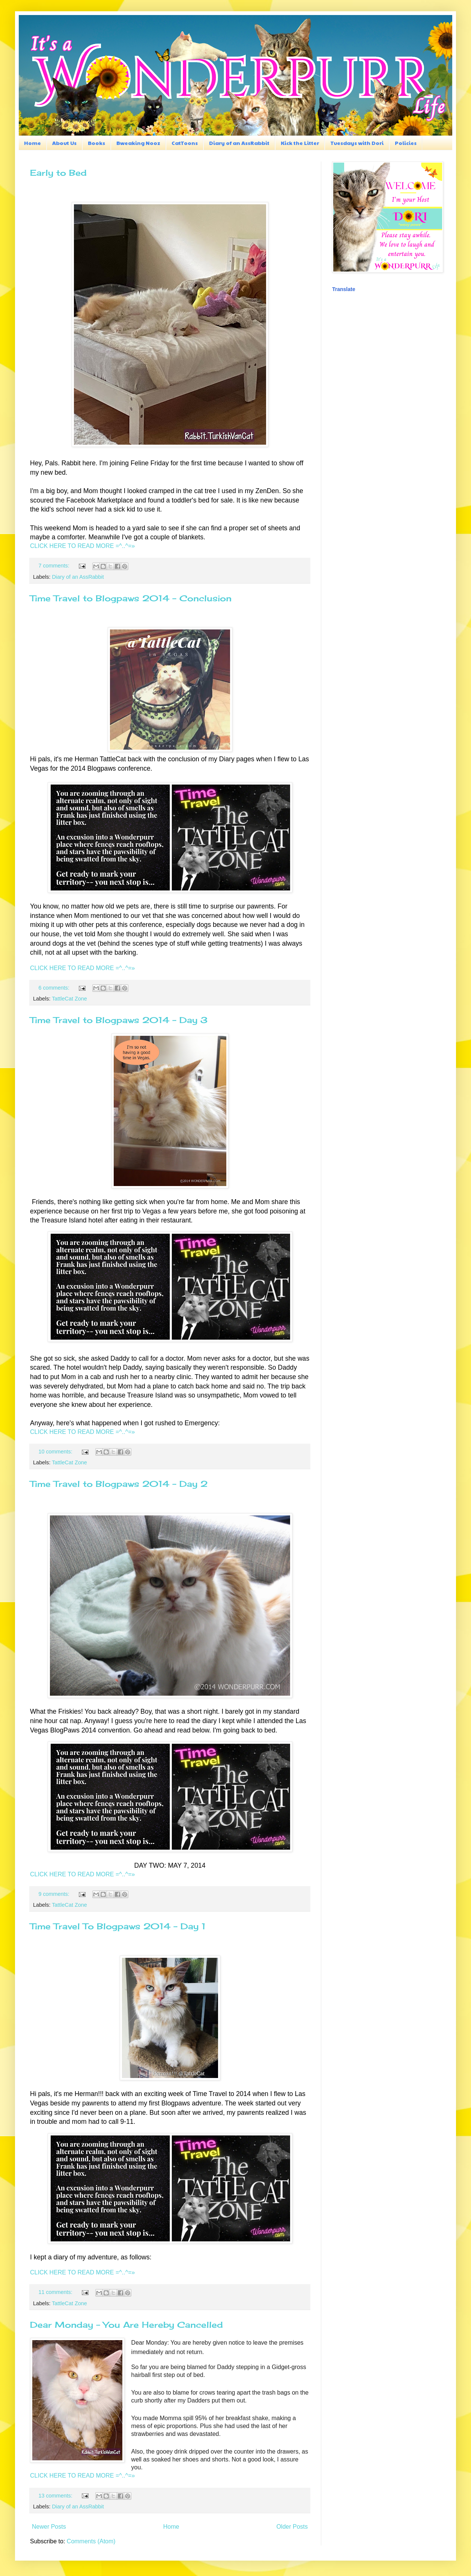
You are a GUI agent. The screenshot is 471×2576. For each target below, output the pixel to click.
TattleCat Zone (69, 999)
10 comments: (56, 1452)
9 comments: (54, 1894)
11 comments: (56, 2292)
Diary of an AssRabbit (239, 142)
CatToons (185, 142)
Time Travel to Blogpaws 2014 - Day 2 (119, 1484)
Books (96, 142)
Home (32, 142)
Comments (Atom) (91, 2541)
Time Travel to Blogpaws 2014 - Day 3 (119, 1020)
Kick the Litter (300, 142)
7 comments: (54, 566)
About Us (64, 142)
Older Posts (292, 2526)
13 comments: (56, 2496)
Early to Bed (58, 173)
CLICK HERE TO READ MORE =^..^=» (82, 546)
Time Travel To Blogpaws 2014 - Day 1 (118, 1926)
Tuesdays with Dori (357, 142)
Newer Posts (49, 2526)
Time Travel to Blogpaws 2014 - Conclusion (131, 598)
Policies (406, 142)
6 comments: (54, 988)
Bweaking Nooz (138, 142)
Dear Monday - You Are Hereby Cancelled (126, 2324)
